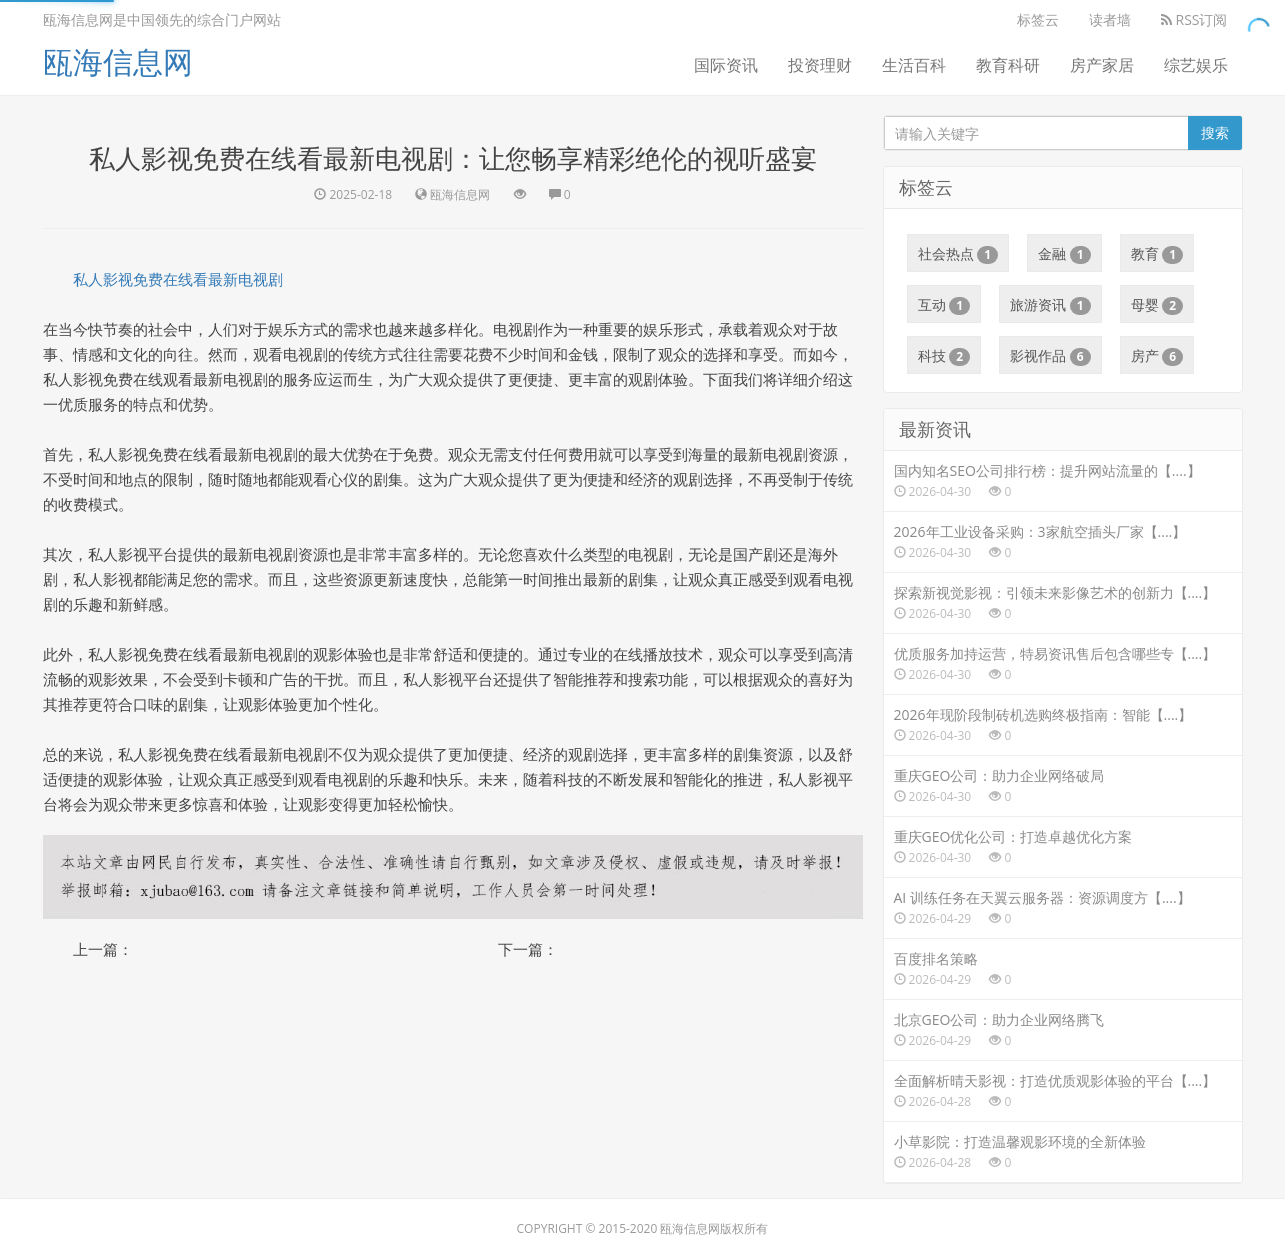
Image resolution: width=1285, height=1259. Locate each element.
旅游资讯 (1050, 305)
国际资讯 (726, 65)
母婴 (1157, 305)
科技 (944, 356)
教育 (1157, 254)
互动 (944, 305)
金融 (1064, 254)
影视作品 (1050, 356)
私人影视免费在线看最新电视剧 (178, 279)
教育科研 (1008, 65)
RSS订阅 (1194, 19)
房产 (1157, 356)
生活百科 (914, 65)
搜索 (1215, 132)
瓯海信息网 (118, 61)
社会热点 (958, 254)
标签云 (1038, 19)
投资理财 (820, 65)
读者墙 (1110, 19)
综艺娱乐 (1196, 65)
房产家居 (1102, 65)
